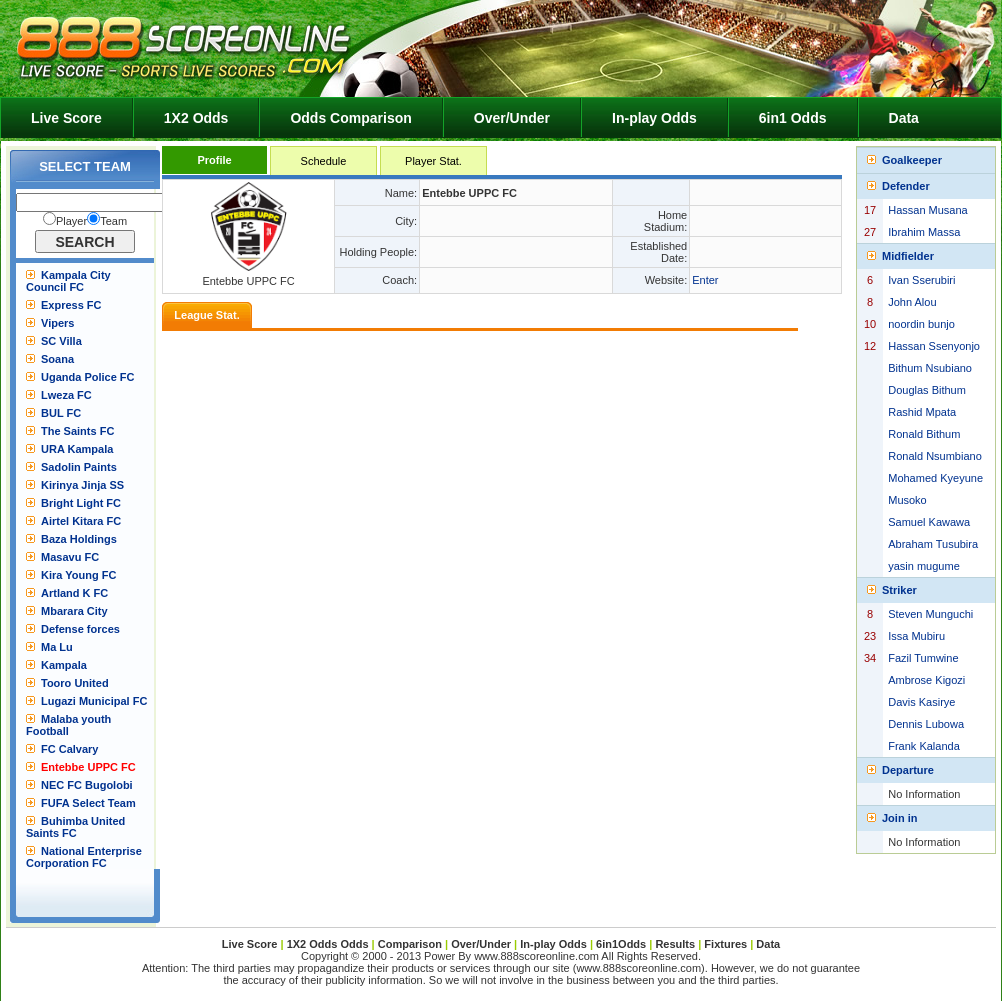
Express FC (71, 305)
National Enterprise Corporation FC (84, 857)
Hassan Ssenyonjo (934, 346)
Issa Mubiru (916, 636)
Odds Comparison (350, 118)
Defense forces (80, 629)
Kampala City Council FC (68, 281)
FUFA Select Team (88, 803)
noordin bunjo (921, 324)
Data (904, 118)
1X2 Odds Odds (328, 944)
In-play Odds (654, 118)
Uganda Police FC (88, 377)
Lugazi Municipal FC (94, 701)
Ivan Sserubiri (921, 280)
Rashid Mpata (922, 412)
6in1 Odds (793, 118)
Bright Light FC (81, 503)
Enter (705, 280)
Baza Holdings (79, 539)
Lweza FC (66, 395)
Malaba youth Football (68, 725)
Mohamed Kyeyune (935, 478)
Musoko (907, 500)
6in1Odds (622, 944)
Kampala (64, 665)
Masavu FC (70, 557)
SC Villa (61, 341)
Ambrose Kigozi (926, 680)
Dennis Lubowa (926, 724)
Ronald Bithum (924, 434)
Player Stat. (433, 161)
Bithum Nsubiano (930, 368)
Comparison (411, 944)
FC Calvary (69, 749)
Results (675, 944)
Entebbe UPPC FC (88, 767)
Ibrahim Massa (924, 232)
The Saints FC (77, 431)
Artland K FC (74, 593)
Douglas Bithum (927, 390)
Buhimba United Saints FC (75, 827)
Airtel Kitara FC (81, 521)
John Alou (912, 302)
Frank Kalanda (924, 746)
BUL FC (61, 413)
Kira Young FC (78, 575)
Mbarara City (74, 611)
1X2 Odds (196, 118)
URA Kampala (77, 449)
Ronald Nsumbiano (935, 456)
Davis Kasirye (921, 702)
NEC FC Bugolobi (87, 785)
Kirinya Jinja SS (82, 485)
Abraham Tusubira (933, 544)
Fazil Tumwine (923, 658)
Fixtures (725, 944)
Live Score (66, 118)
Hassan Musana (928, 210)
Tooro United (75, 683)
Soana (57, 359)
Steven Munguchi (930, 614)
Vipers (57, 323)
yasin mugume (924, 566)
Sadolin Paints (79, 467)
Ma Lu (57, 647)
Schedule (324, 161)
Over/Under (512, 118)
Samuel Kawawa (929, 522)
